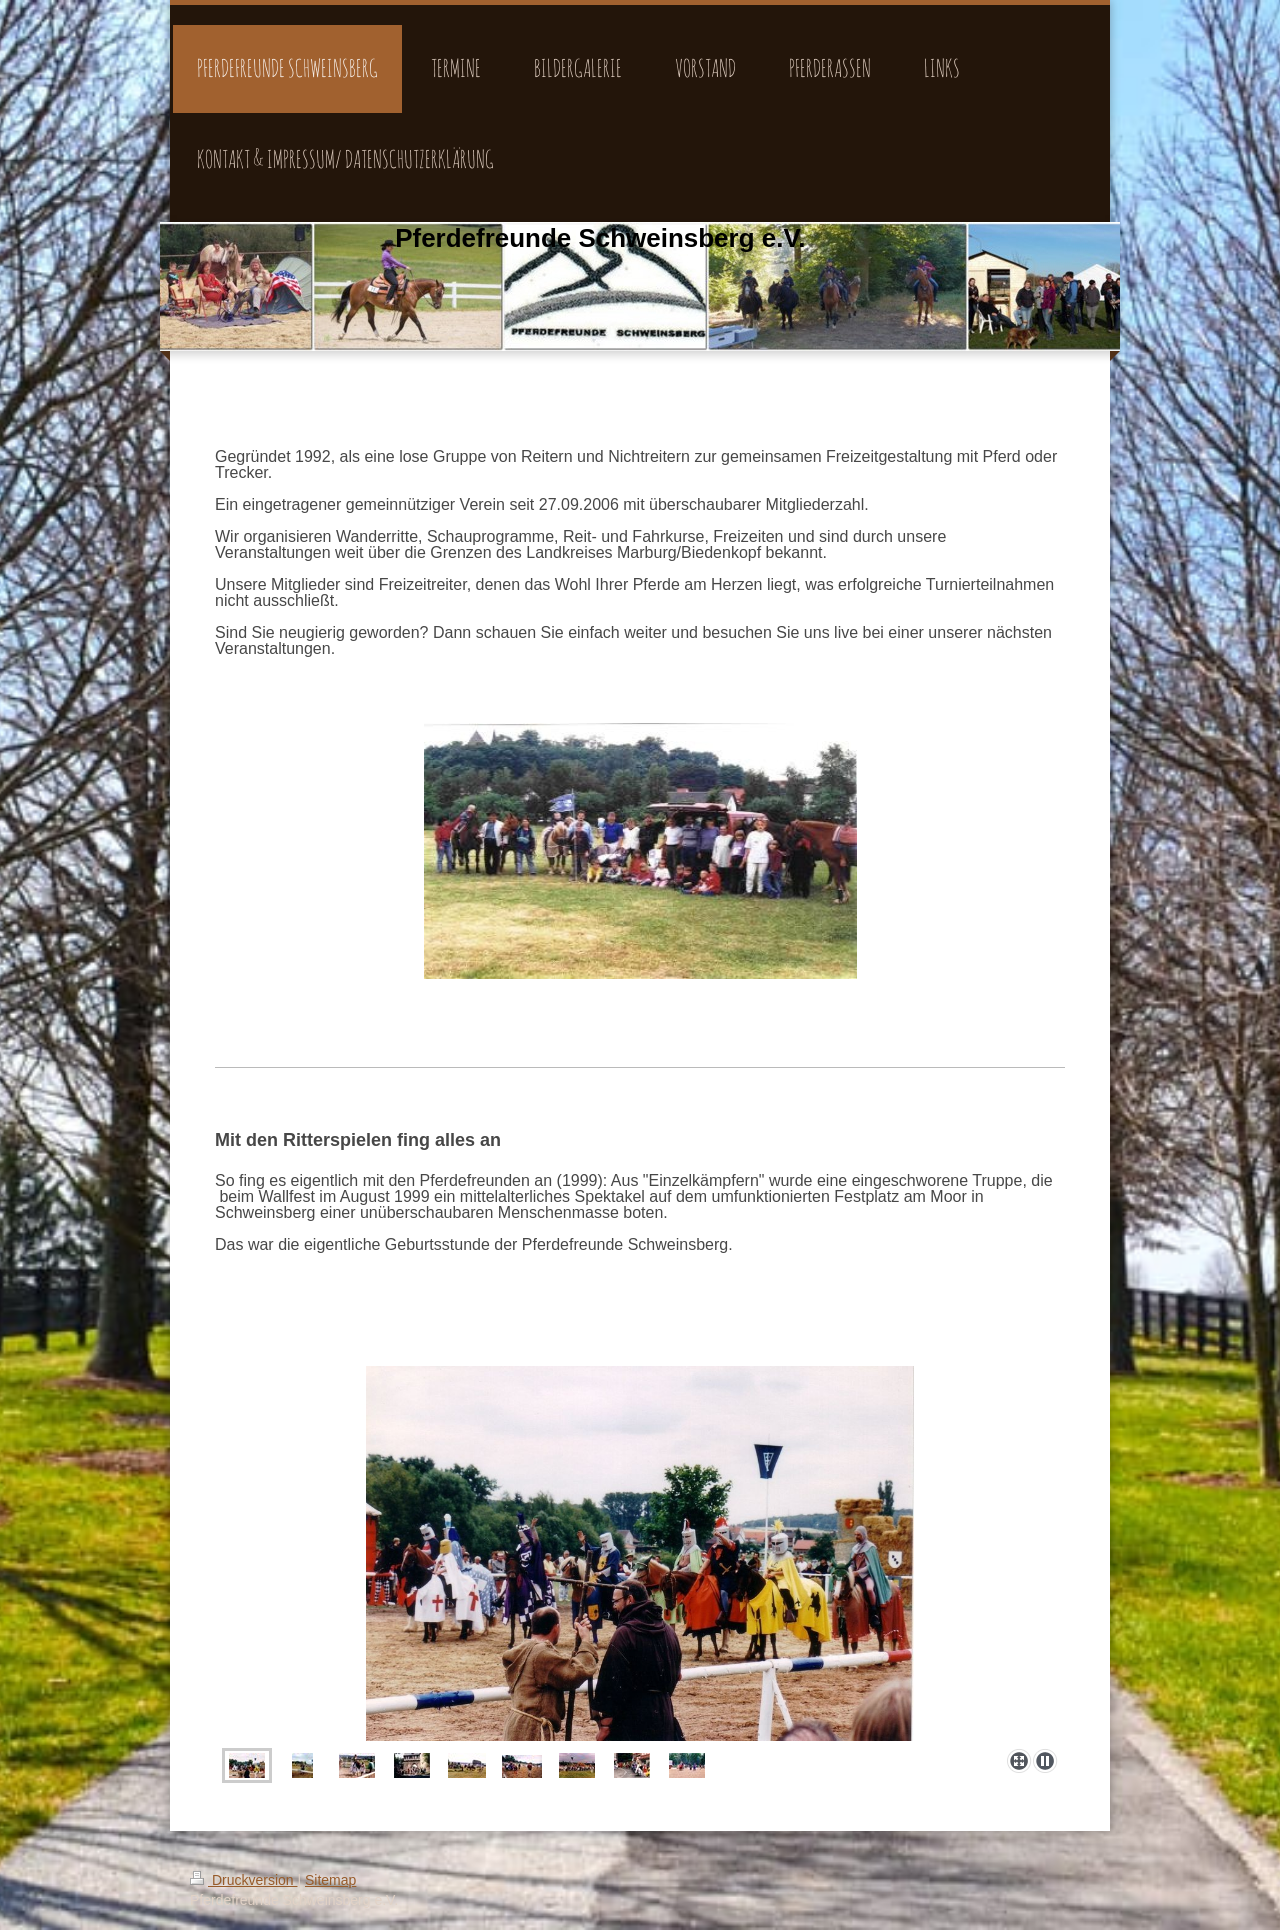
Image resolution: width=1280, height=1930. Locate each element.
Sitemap (330, 1880)
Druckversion (243, 1880)
